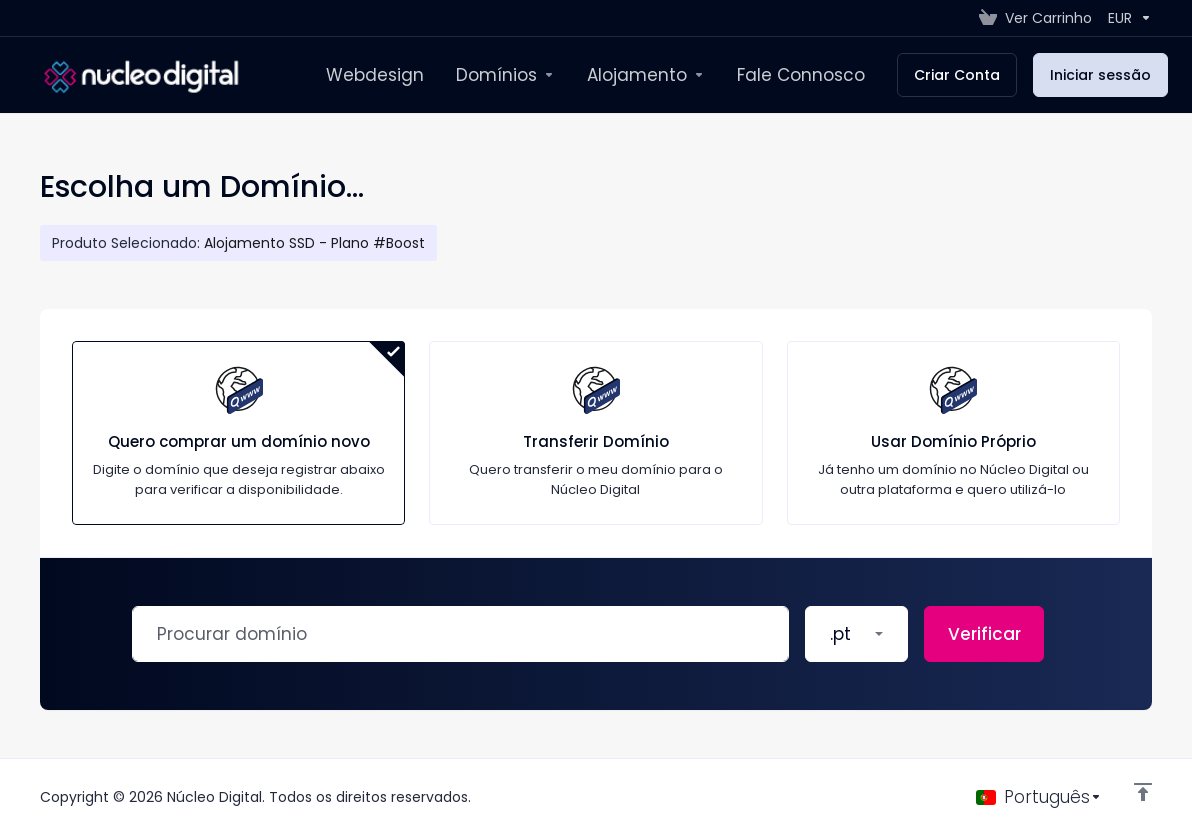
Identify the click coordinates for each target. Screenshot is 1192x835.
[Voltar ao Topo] (1143, 792)
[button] (856, 634)
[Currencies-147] (1126, 18)
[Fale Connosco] (801, 75)
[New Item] (505, 75)
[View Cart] (1035, 18)
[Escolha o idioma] (1039, 797)
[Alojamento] (646, 75)
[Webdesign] (375, 75)
